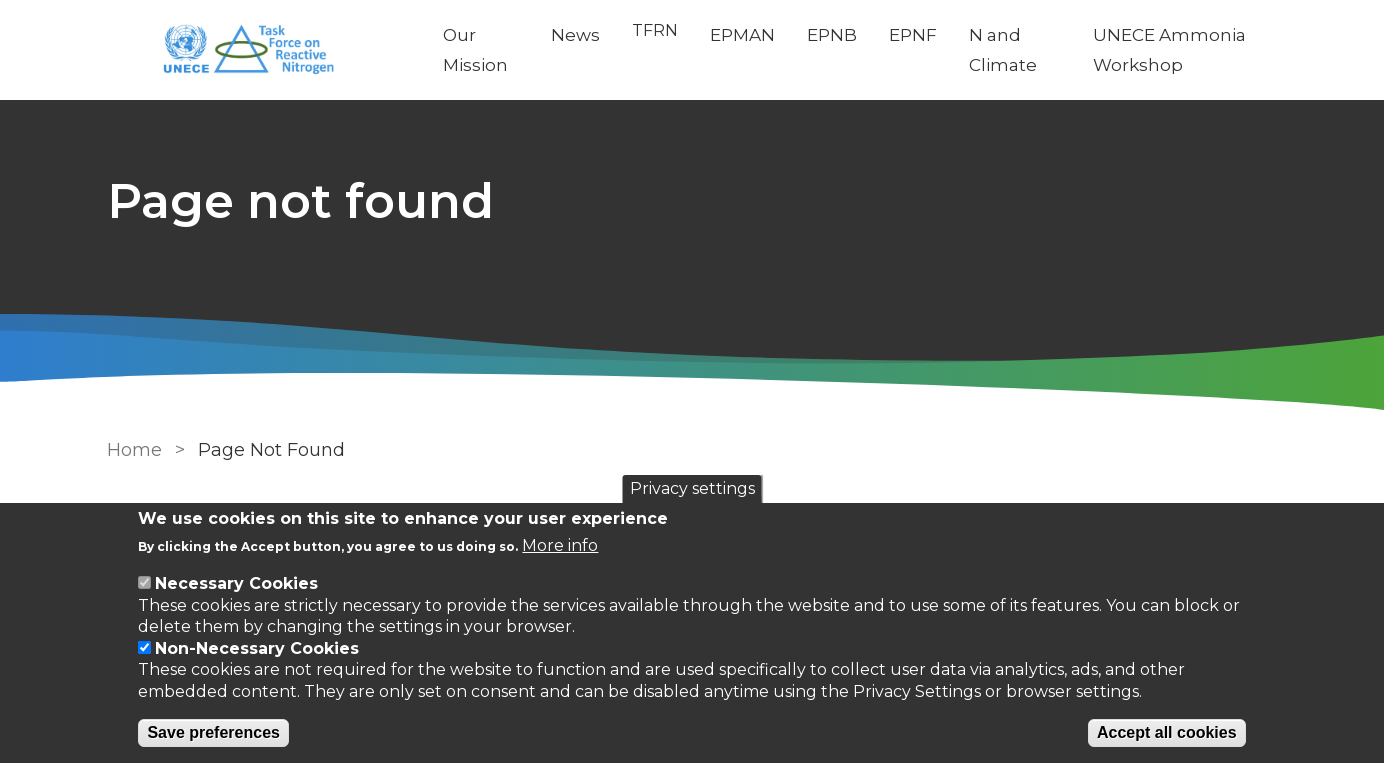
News (575, 35)
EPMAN (742, 35)
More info (560, 545)
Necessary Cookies (236, 583)
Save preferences (213, 732)
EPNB (832, 35)
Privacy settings (692, 488)
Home (134, 450)
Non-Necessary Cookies (257, 648)
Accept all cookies (1167, 732)
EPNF (913, 35)
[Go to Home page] (259, 50)
